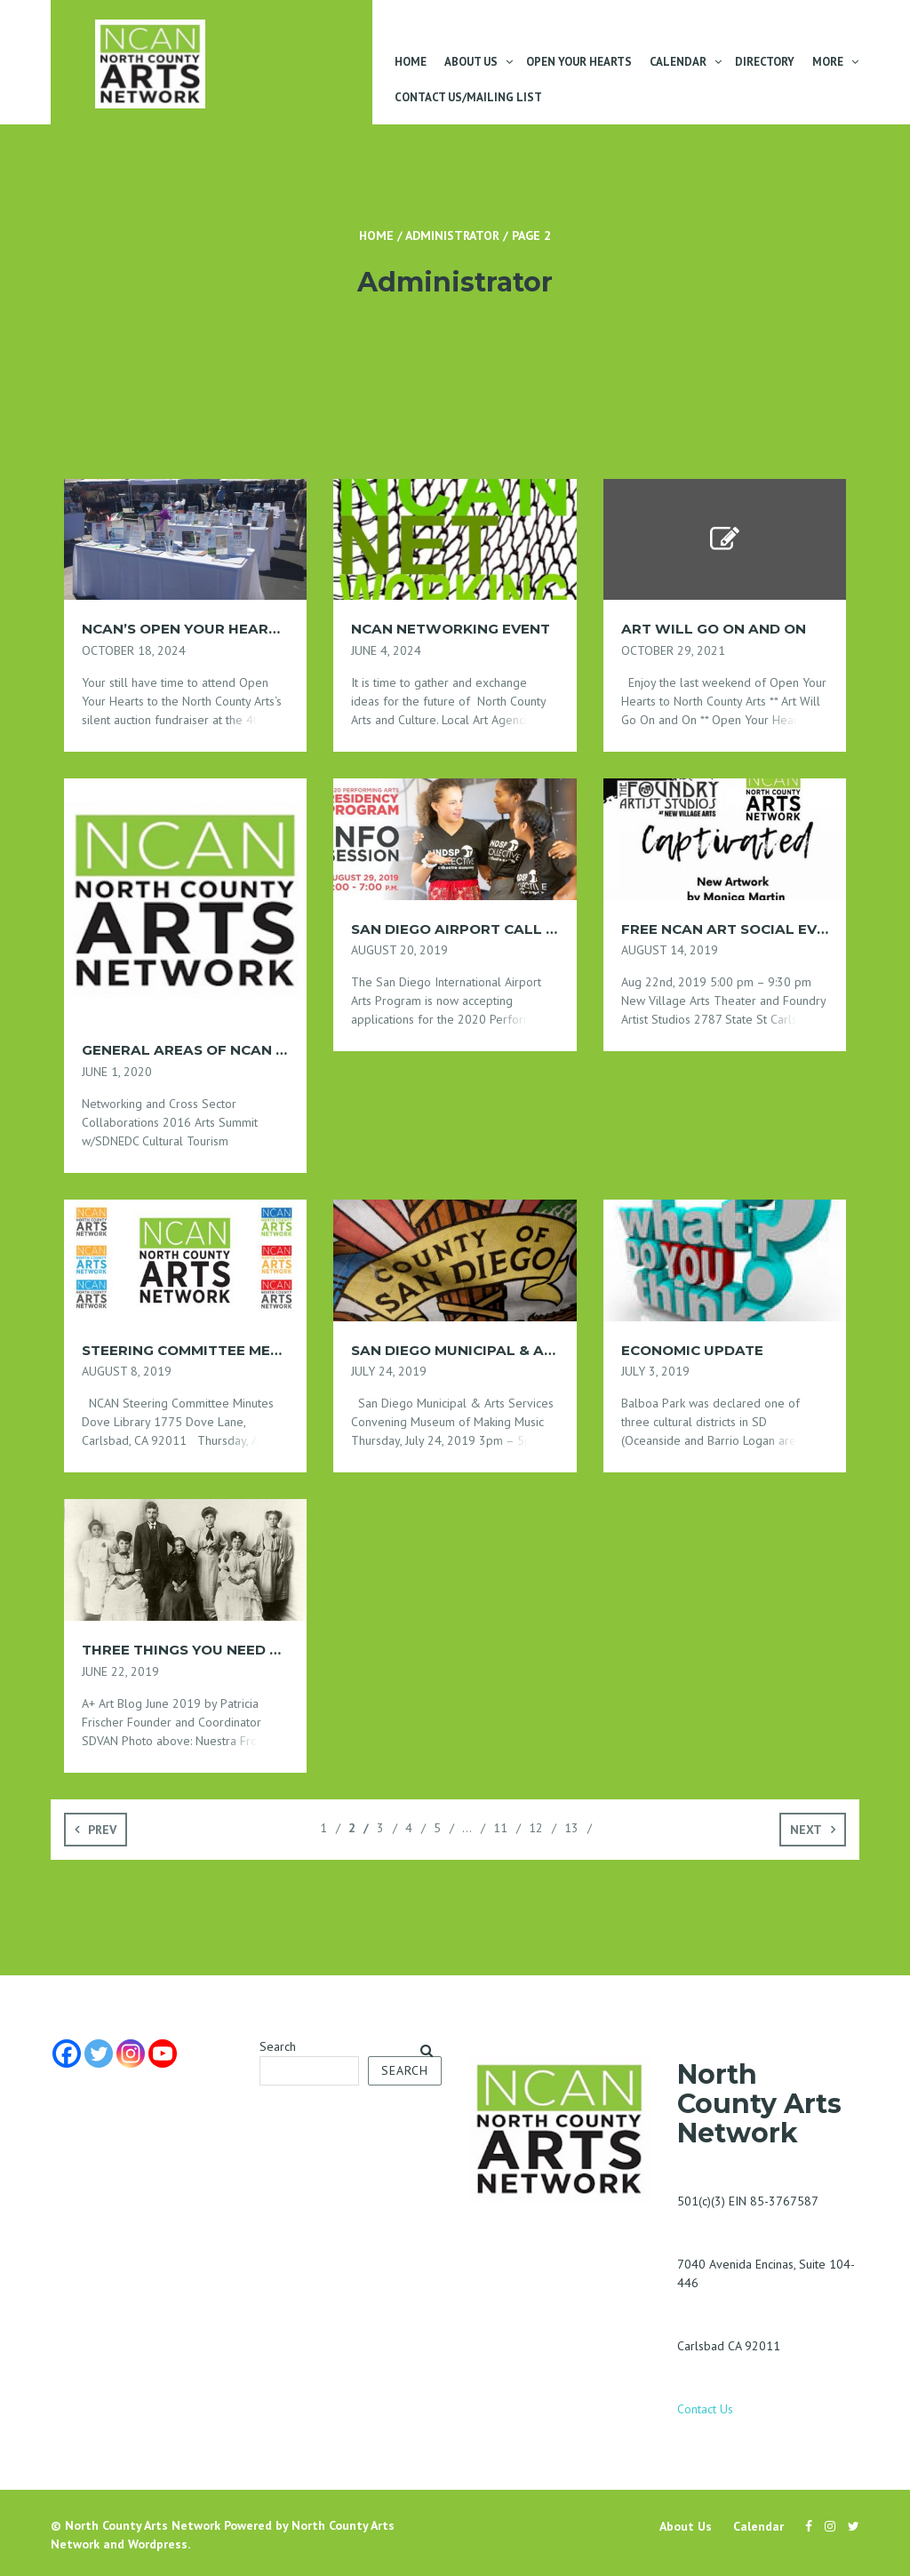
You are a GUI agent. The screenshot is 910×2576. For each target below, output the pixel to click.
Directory (764, 61)
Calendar (678, 61)
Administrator (452, 235)
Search (277, 2046)
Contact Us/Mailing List (468, 97)
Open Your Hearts (579, 61)
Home (411, 61)
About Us (471, 61)
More (827, 61)
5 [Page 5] (437, 1828)
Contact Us (705, 2409)
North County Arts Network (142, 2525)
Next (806, 1830)
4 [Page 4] (408, 1828)
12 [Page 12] (536, 1828)
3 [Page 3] (380, 1828)
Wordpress (158, 2544)
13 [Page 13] (571, 1828)
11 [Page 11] (500, 1828)
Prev (102, 1830)
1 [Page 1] (323, 1828)
